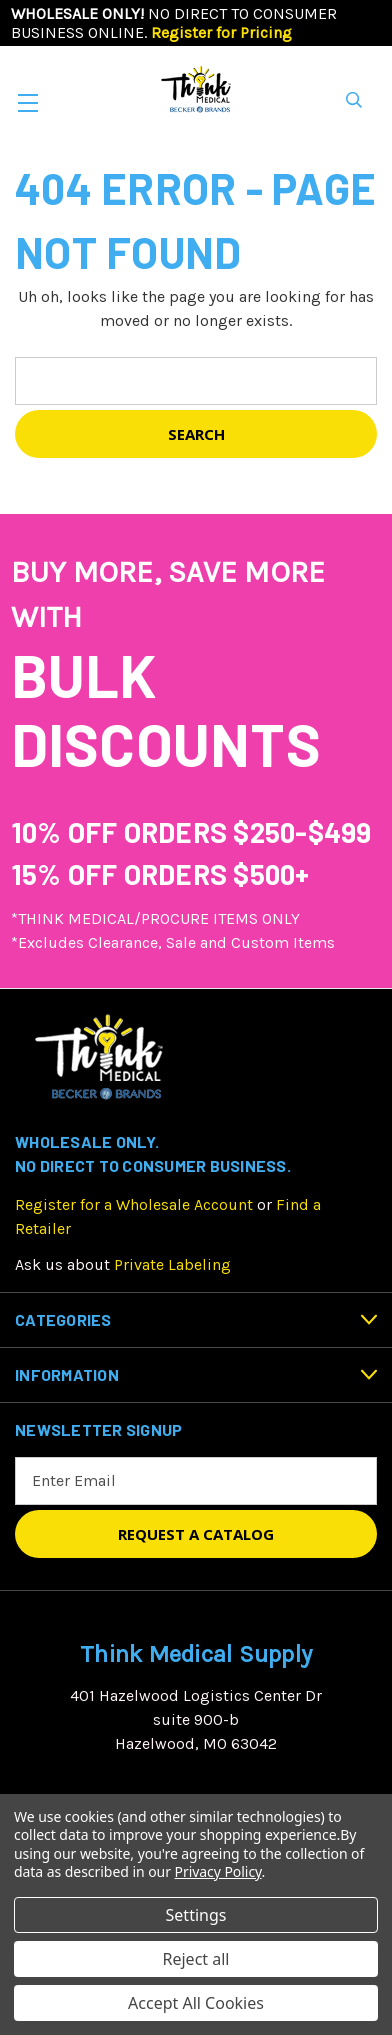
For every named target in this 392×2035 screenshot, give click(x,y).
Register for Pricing (221, 32)
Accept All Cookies (196, 2003)
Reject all (196, 1959)
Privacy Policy (218, 1871)
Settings (196, 1915)
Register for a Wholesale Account (134, 1204)
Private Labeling (172, 1264)
